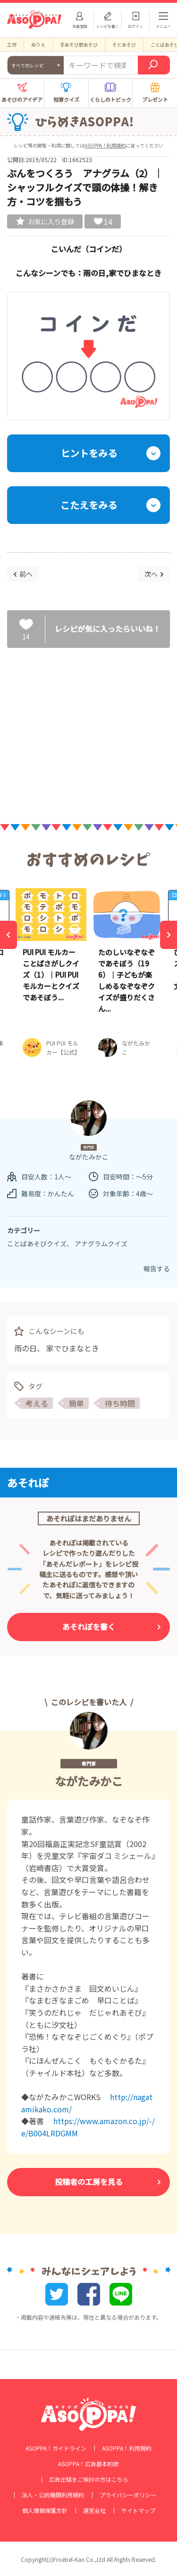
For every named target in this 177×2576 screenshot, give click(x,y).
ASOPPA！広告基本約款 (88, 2464)
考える (36, 1403)
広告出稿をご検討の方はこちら (88, 2479)
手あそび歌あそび (79, 44)
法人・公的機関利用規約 (53, 2495)
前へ (26, 574)
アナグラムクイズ (101, 1243)
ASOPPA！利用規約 (105, 145)
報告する (156, 1268)
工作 (12, 44)
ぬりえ (38, 44)
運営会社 (94, 2510)
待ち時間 (120, 1403)
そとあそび (124, 44)
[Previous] (8, 935)
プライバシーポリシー (128, 2495)
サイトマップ (138, 2510)
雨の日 (25, 1348)
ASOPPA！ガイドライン (55, 2448)
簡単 (76, 1403)
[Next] (168, 935)
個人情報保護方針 (44, 2510)
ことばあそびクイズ (37, 1243)
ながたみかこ (89, 1781)
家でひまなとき (72, 1348)
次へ (151, 574)
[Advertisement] (89, 728)
